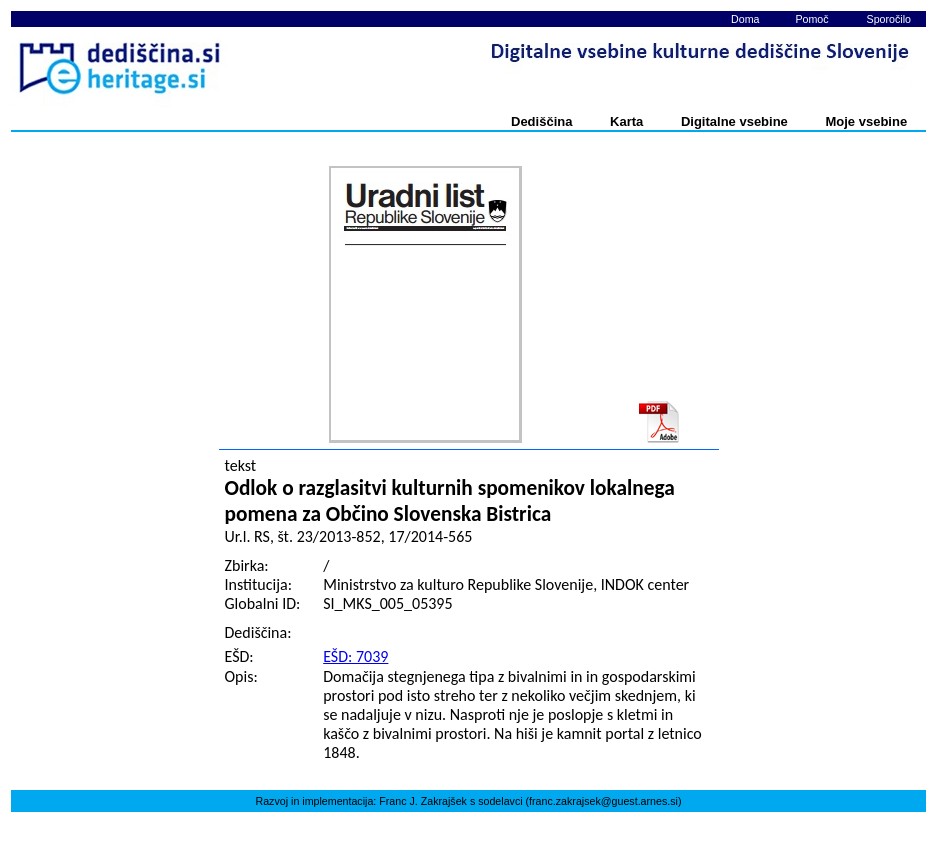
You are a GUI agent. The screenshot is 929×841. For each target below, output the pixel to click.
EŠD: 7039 (355, 656)
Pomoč (811, 19)
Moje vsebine (866, 121)
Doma (745, 19)
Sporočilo (889, 19)
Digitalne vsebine (734, 121)
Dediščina (541, 121)
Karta (626, 121)
